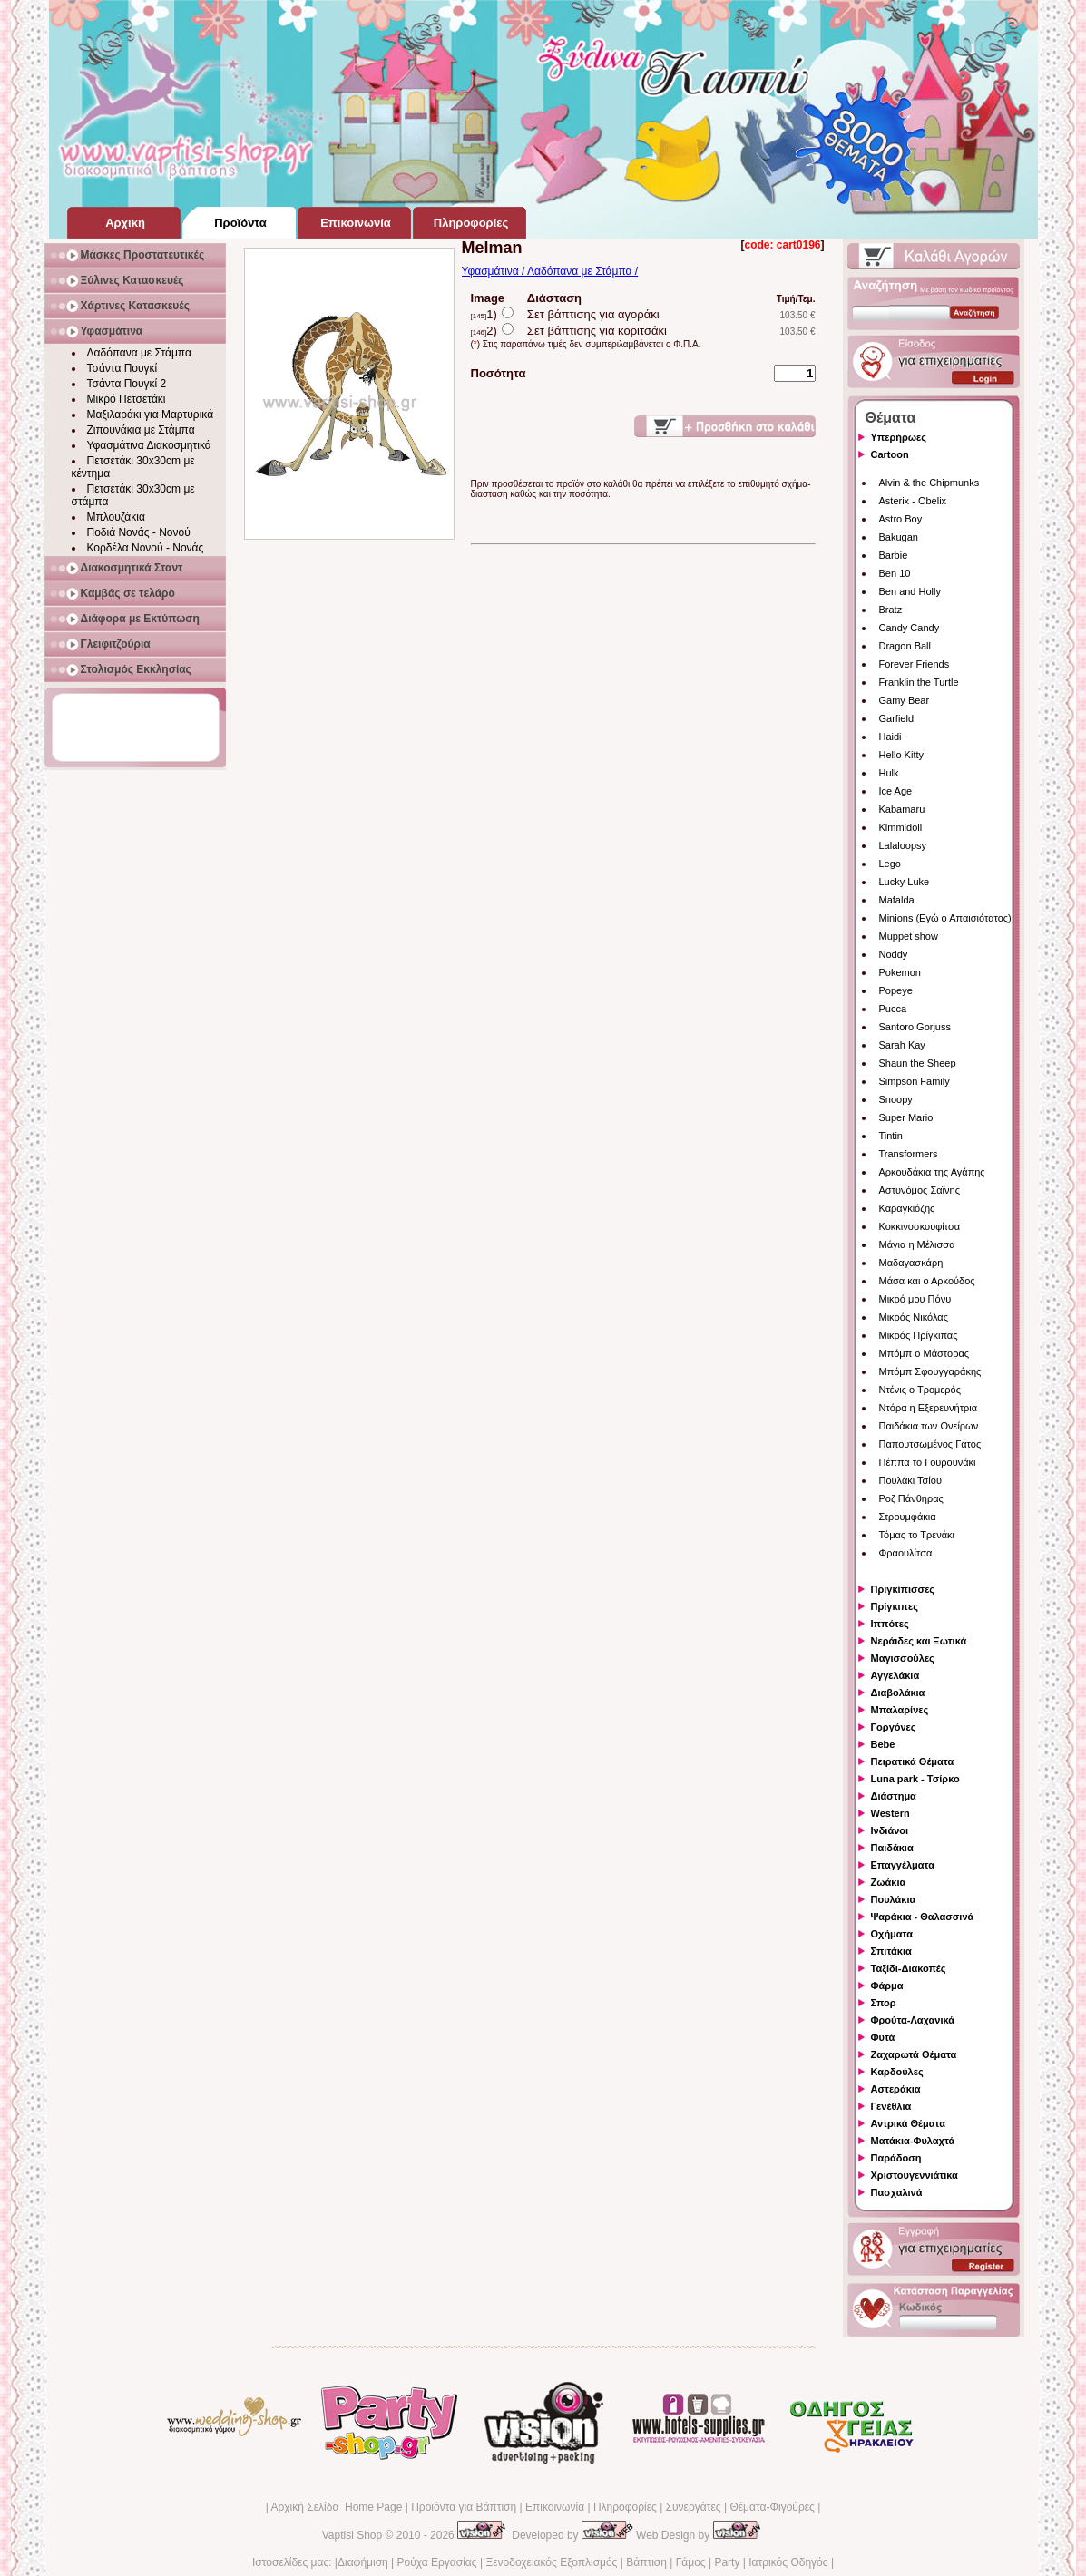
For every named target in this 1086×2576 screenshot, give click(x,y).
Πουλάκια (893, 1899)
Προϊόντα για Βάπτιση (463, 2507)
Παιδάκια (892, 1847)
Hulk (889, 772)
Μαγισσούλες (902, 1658)
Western (890, 1813)
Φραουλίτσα (906, 1552)
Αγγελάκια (895, 1675)
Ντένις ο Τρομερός (920, 1389)
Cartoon (890, 454)
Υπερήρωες (899, 437)
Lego (890, 863)
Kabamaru (902, 809)
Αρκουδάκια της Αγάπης (932, 1171)
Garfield (897, 718)
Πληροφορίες (625, 2507)
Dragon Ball (905, 645)
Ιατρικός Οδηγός (787, 2562)
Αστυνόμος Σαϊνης (919, 1190)
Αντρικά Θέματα (908, 2123)
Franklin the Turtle (919, 682)
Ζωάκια (888, 1882)
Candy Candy (909, 627)
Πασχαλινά (897, 2192)
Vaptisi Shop (352, 2535)
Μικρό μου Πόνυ (915, 1298)
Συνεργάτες (693, 2507)
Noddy (893, 954)
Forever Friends (914, 664)
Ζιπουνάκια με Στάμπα (141, 430)
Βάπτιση (646, 2562)
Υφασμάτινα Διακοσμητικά (149, 445)
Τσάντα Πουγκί (122, 368)
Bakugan (898, 537)
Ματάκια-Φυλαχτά (913, 2140)
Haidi (890, 736)
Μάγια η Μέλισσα (917, 1244)
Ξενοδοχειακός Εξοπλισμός (551, 2562)
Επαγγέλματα (902, 1864)
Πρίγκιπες (894, 1606)
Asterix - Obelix (913, 500)
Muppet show (908, 936)
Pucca (893, 1008)
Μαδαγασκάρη (911, 1262)
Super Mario (906, 1117)
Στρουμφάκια (907, 1516)
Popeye (896, 990)
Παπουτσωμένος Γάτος (930, 1444)
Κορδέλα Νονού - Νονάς (145, 548)
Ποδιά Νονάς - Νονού (139, 532)
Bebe (883, 1744)
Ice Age (896, 790)
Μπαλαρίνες (900, 1709)
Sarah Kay (902, 1044)
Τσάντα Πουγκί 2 (127, 383)
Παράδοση (896, 2157)
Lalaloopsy (903, 845)
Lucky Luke (904, 881)
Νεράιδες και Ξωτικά (919, 1640)
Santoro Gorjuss (915, 1026)
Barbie (893, 555)
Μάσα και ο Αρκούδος (927, 1280)
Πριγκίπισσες (903, 1589)
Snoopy (896, 1099)
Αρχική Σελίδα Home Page (336, 2507)
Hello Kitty (902, 754)
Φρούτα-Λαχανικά (913, 2020)
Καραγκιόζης (907, 1208)
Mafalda (897, 899)
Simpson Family (914, 1081)
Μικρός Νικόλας (914, 1317)
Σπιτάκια (891, 1951)
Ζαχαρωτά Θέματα (914, 2054)
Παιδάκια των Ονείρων (929, 1425)
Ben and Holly (910, 591)
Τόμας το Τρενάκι (917, 1534)
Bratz (891, 609)
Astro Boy (901, 518)
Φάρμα (887, 1985)
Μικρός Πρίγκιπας (918, 1335)
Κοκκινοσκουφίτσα (920, 1226)
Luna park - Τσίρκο (915, 1778)
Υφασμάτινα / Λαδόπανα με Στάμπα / (550, 271)
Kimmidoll (901, 827)
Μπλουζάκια (116, 517)
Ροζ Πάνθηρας (911, 1498)
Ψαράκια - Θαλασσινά (922, 1916)
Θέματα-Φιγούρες (771, 2507)
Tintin (891, 1135)
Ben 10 (895, 573)
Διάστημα (893, 1796)
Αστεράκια (896, 2088)
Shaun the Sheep (917, 1063)
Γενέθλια (891, 2106)
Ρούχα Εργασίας (437, 2562)
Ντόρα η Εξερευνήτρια (928, 1407)
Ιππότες (890, 1623)
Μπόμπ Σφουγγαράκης (930, 1371)
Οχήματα (892, 1933)
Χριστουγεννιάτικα (914, 2175)
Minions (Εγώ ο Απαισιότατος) (945, 917)
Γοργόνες (893, 1727)
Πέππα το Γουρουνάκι (927, 1462)
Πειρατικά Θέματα (912, 1761)
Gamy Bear (904, 700)
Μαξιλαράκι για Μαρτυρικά (150, 414)
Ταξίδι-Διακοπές (908, 1968)
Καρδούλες (897, 2071)
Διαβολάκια (898, 1692)
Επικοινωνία (554, 2507)
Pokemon (900, 972)
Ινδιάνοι (890, 1830)
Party (726, 2562)
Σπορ (883, 2002)
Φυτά (883, 2037)
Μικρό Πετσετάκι (126, 399)
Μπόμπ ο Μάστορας (924, 1353)
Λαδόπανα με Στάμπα (139, 352)
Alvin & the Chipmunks (929, 482)
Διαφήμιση (363, 2562)
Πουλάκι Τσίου (910, 1480)
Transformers (908, 1153)
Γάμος (691, 2562)
